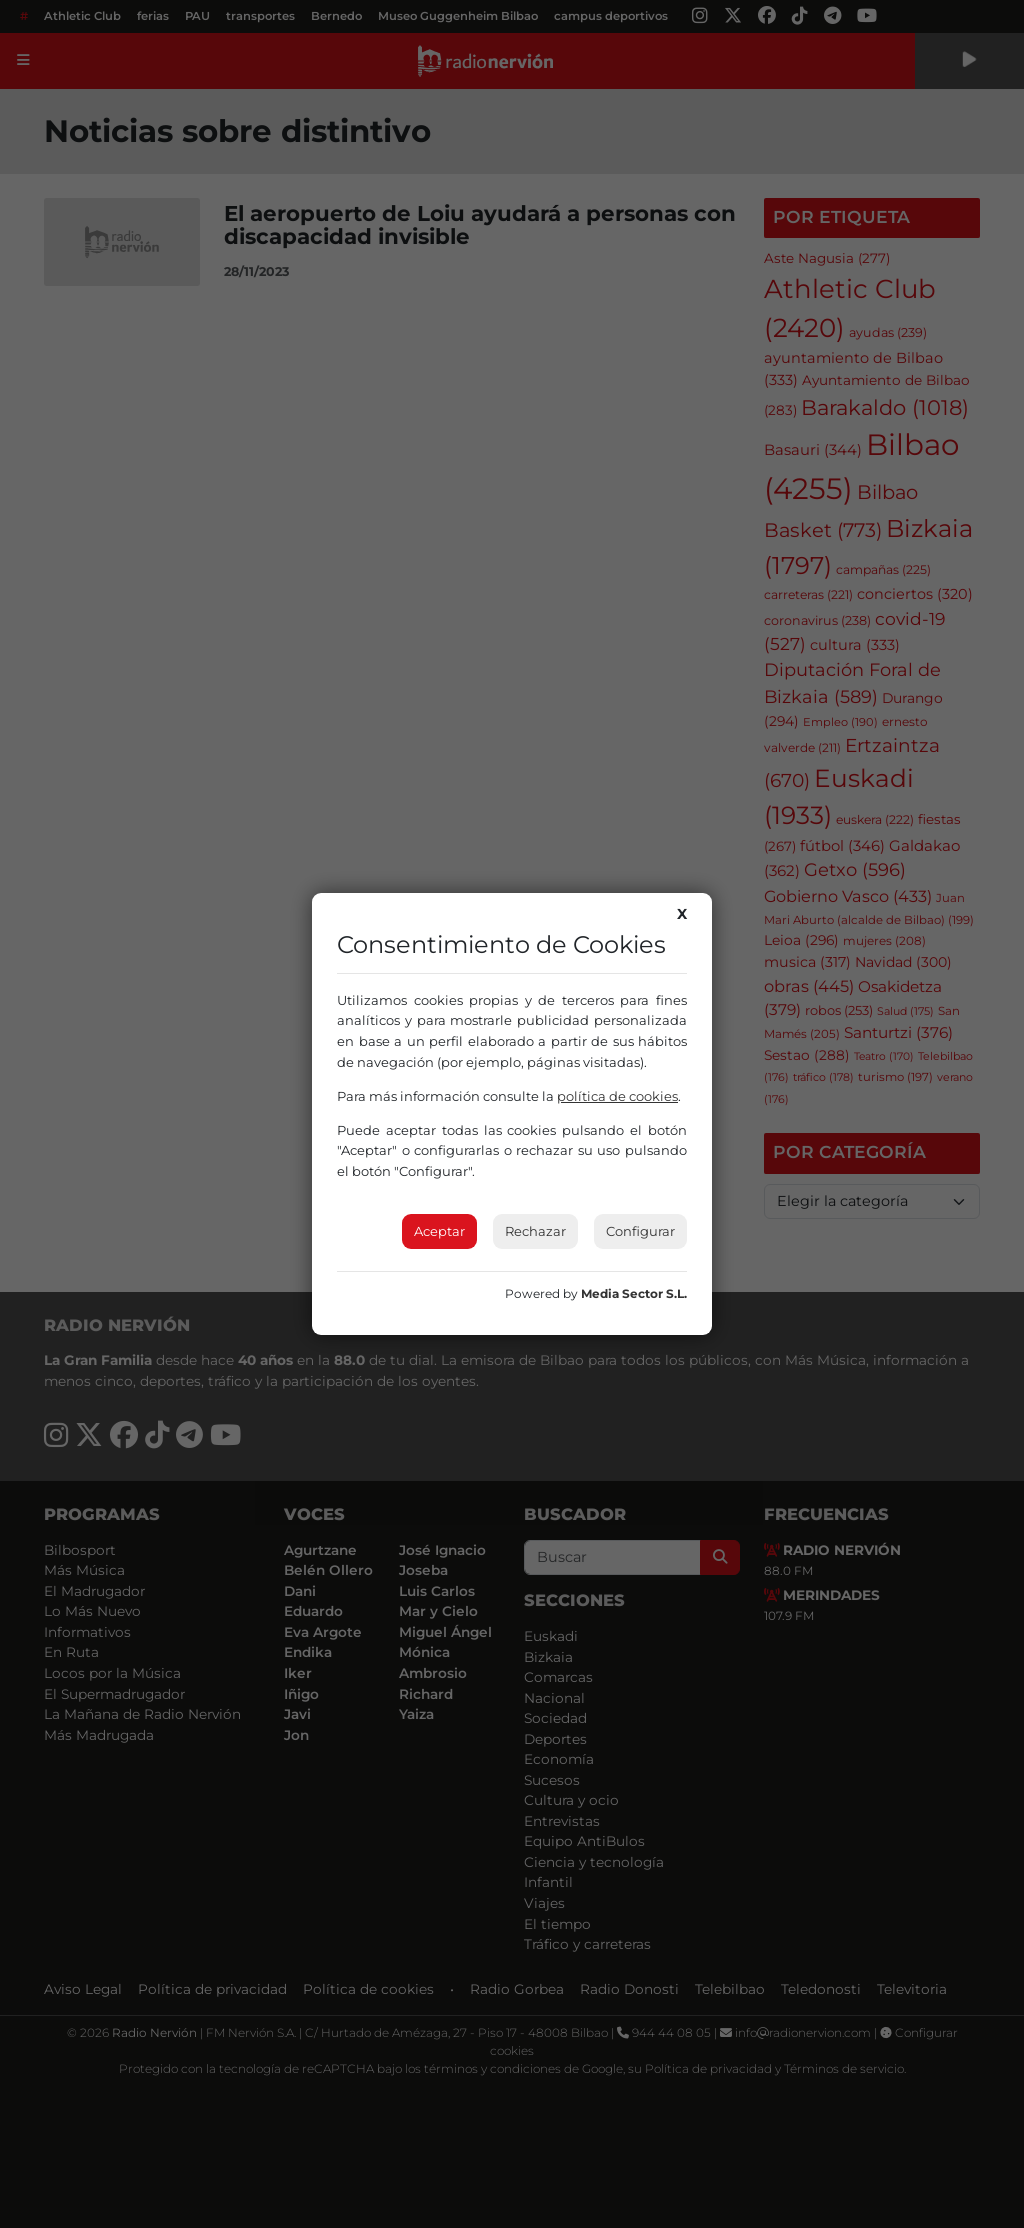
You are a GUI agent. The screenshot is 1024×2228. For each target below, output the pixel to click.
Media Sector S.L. (634, 1293)
